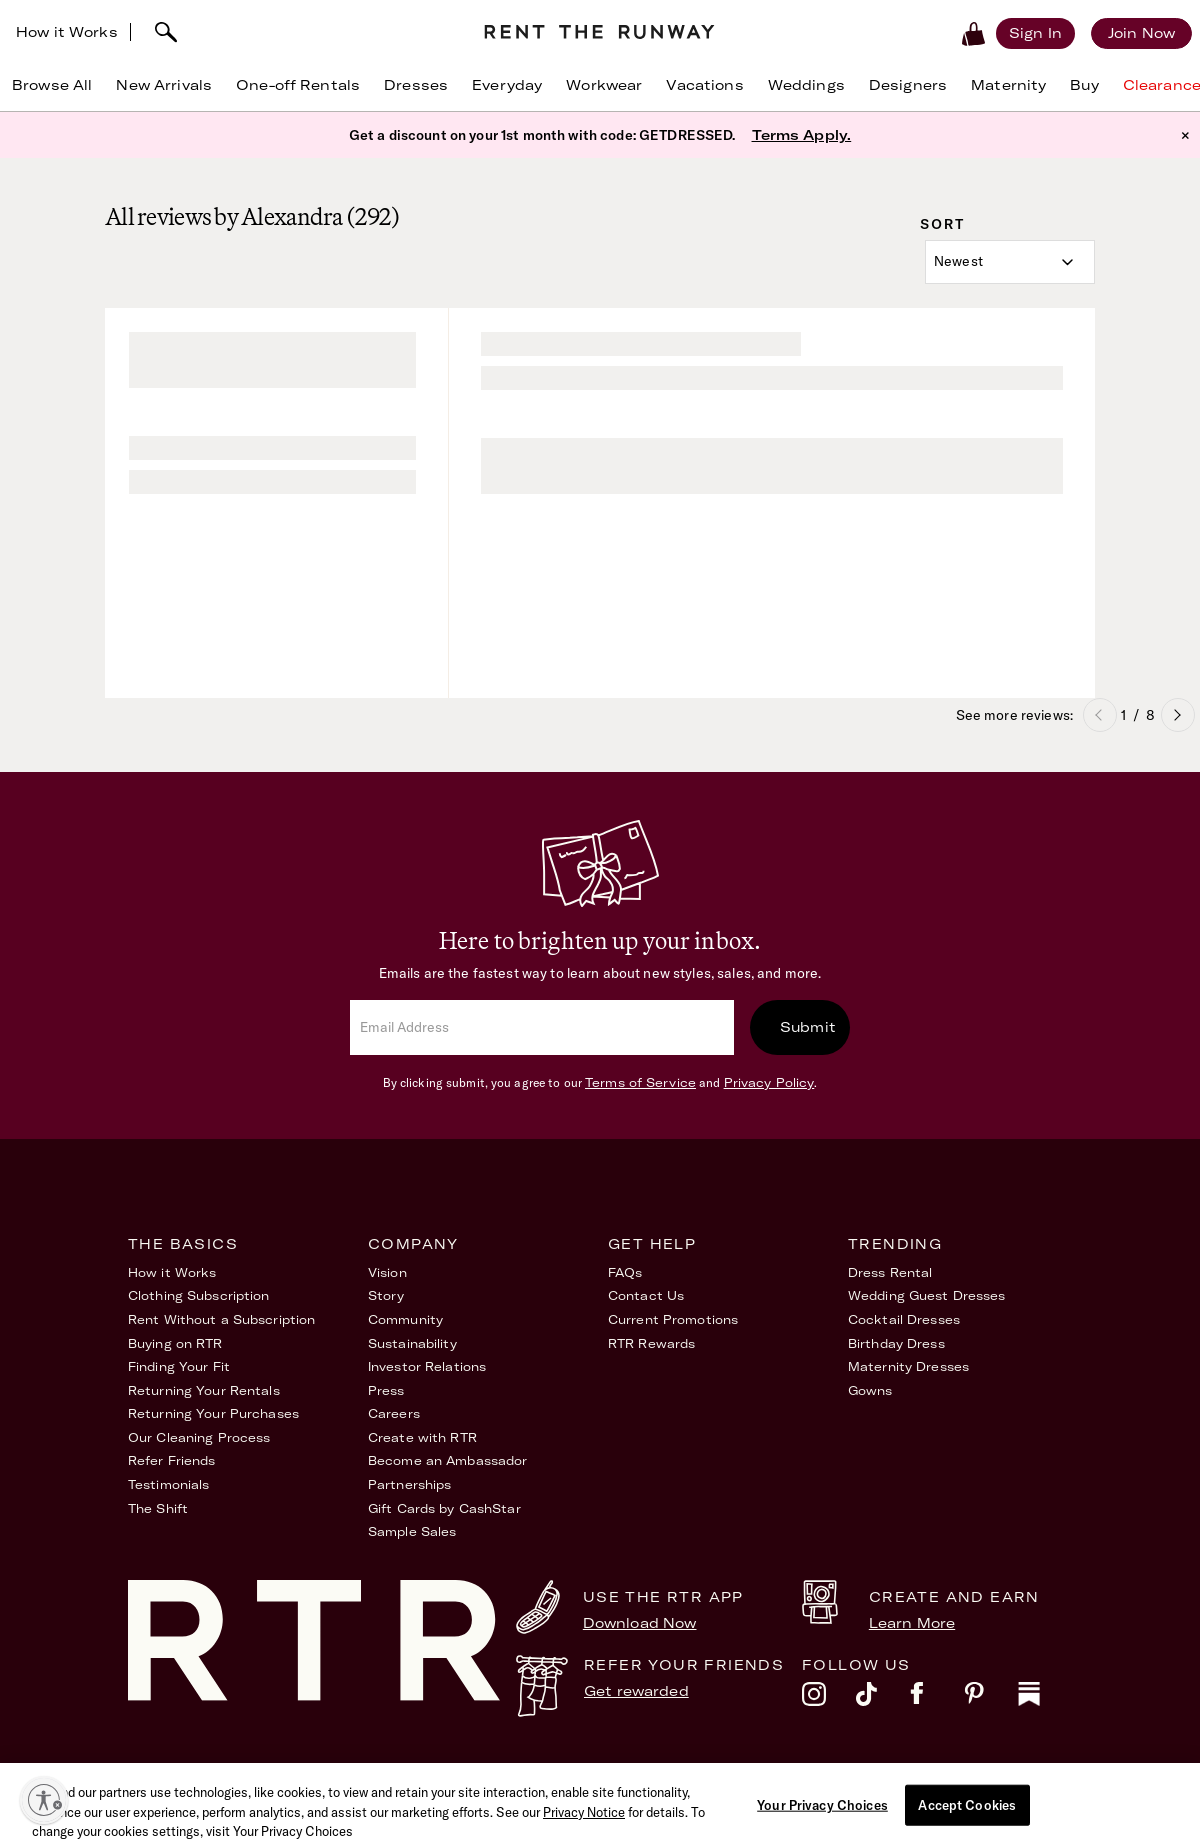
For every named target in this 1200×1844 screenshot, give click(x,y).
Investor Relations (427, 1366)
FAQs (625, 1272)
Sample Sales (412, 1531)
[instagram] (829, 1699)
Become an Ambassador (447, 1460)
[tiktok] (883, 1699)
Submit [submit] (808, 1027)
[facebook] (937, 1699)
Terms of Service (640, 1082)
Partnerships (409, 1484)
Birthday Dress (896, 1343)
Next (1178, 715)
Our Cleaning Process (199, 1437)
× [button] (1185, 135)
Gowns (870, 1390)
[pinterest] (991, 1699)
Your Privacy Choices (1003, 1772)
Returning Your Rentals (204, 1390)
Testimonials (168, 1484)
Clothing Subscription (199, 1295)
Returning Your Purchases (213, 1413)
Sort (942, 224)
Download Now (640, 1623)
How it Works (67, 32)
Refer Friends (172, 1460)
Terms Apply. (802, 135)
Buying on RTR (175, 1343)
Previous (1100, 715)
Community (405, 1319)
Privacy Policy (769, 1082)
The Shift (158, 1508)
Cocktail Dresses (904, 1319)
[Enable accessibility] (44, 1800)
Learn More (912, 1623)
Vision (387, 1272)
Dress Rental (890, 1272)
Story (386, 1295)
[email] (542, 1027)
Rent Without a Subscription (221, 1319)
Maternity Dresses (908, 1366)
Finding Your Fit (179, 1366)
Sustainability (412, 1343)
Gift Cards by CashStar (444, 1508)
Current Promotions (673, 1319)
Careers (394, 1413)
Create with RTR (422, 1437)
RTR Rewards (651, 1343)
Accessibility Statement (792, 1772)
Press (386, 1390)
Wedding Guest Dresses (927, 1295)
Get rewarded (636, 1691)
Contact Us (646, 1295)
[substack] (1045, 1699)
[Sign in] (1035, 33)
